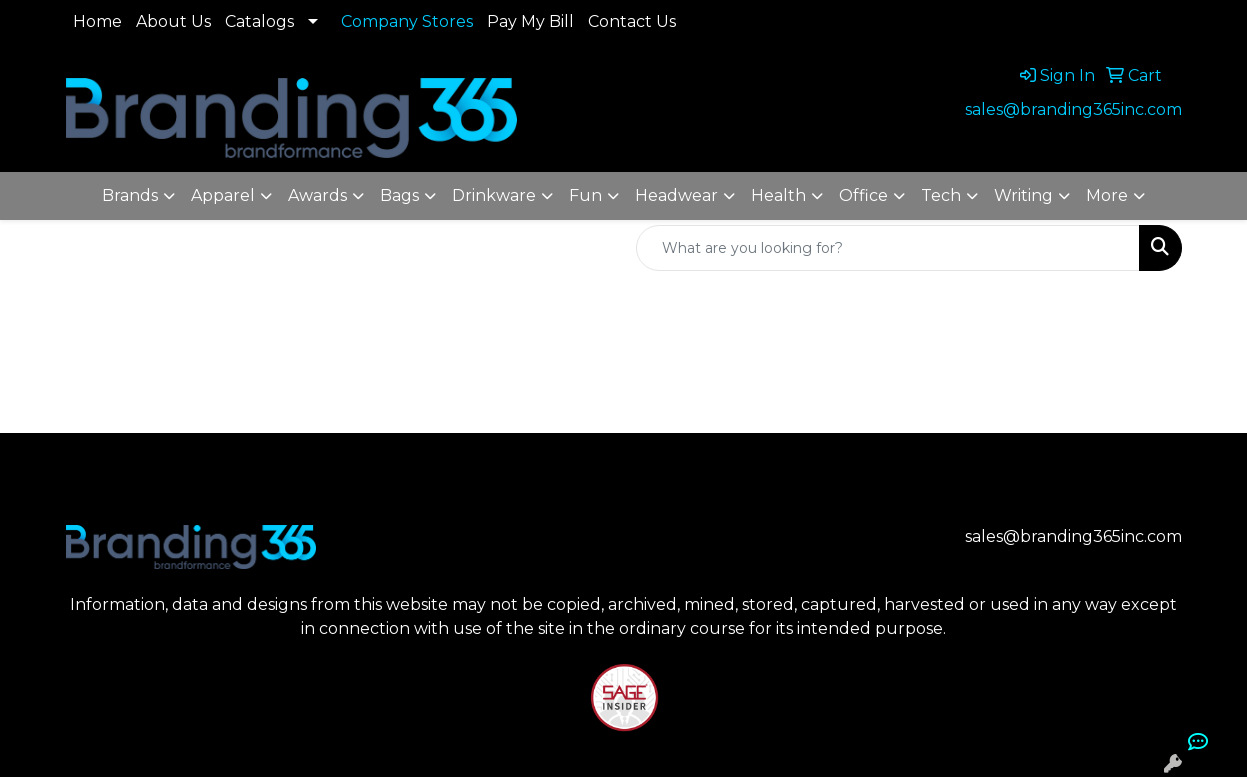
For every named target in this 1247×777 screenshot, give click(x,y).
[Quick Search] (888, 248)
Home (97, 21)
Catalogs (259, 21)
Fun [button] (585, 195)
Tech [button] (941, 195)
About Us (173, 21)
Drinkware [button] (494, 195)
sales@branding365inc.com (1073, 109)
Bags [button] (399, 195)
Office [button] (863, 195)
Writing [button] (1023, 195)
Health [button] (778, 195)
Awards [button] (317, 195)
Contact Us (632, 21)
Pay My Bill (530, 21)
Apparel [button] (223, 195)
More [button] (1107, 195)
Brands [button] (130, 195)
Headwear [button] (676, 195)
